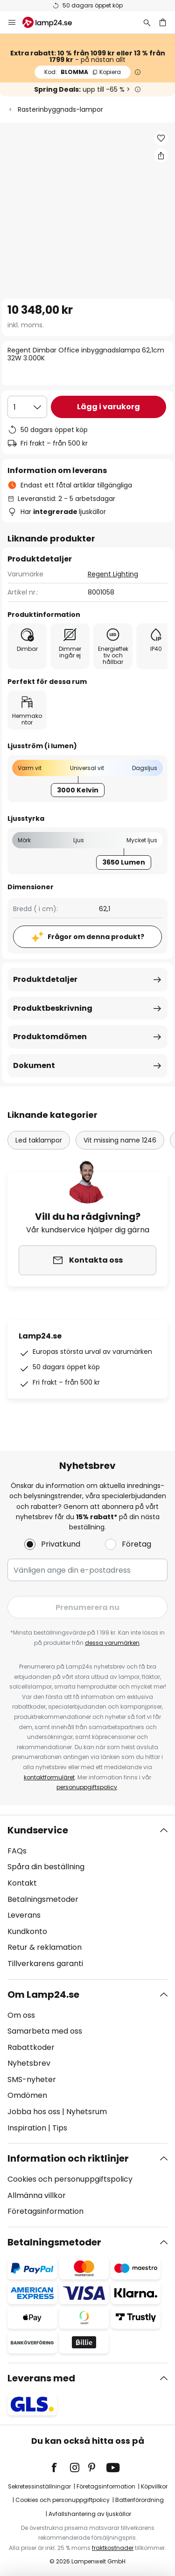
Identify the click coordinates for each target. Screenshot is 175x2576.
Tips (59, 2128)
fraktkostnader (112, 2548)
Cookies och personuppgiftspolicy (70, 2179)
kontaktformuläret (49, 1777)
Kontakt (22, 1883)
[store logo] (52, 22)
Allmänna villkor (36, 2195)
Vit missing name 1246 (120, 1140)
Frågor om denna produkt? (96, 936)
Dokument (34, 1065)
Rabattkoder (31, 2047)
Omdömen (27, 2095)
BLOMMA (82, 72)
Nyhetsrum (86, 2111)
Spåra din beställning (45, 1866)
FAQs (17, 1851)
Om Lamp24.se (43, 1994)
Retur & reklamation (44, 1947)
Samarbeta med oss (44, 2031)
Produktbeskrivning (52, 1008)
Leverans (24, 1915)
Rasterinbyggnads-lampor (60, 109)
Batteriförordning (139, 2500)
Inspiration (26, 2128)
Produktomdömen (50, 1036)
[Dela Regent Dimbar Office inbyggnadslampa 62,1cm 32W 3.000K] (161, 155)
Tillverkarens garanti (45, 1963)
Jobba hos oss (33, 2111)
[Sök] (147, 22)
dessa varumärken (112, 1643)
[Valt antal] (27, 407)
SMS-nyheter (31, 2079)
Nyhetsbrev (28, 2063)
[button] (161, 138)
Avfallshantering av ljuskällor (90, 2514)
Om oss (21, 2015)
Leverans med (41, 2378)
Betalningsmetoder (42, 1899)
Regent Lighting (113, 574)
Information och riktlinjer (68, 2158)
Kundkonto (27, 1931)
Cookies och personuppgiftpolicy (62, 2500)
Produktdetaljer (45, 979)
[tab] (87, 1897)
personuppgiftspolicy (86, 1787)
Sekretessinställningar (39, 2486)
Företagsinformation (45, 2211)
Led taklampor (38, 1140)
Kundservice (37, 1830)
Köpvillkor (154, 2486)
